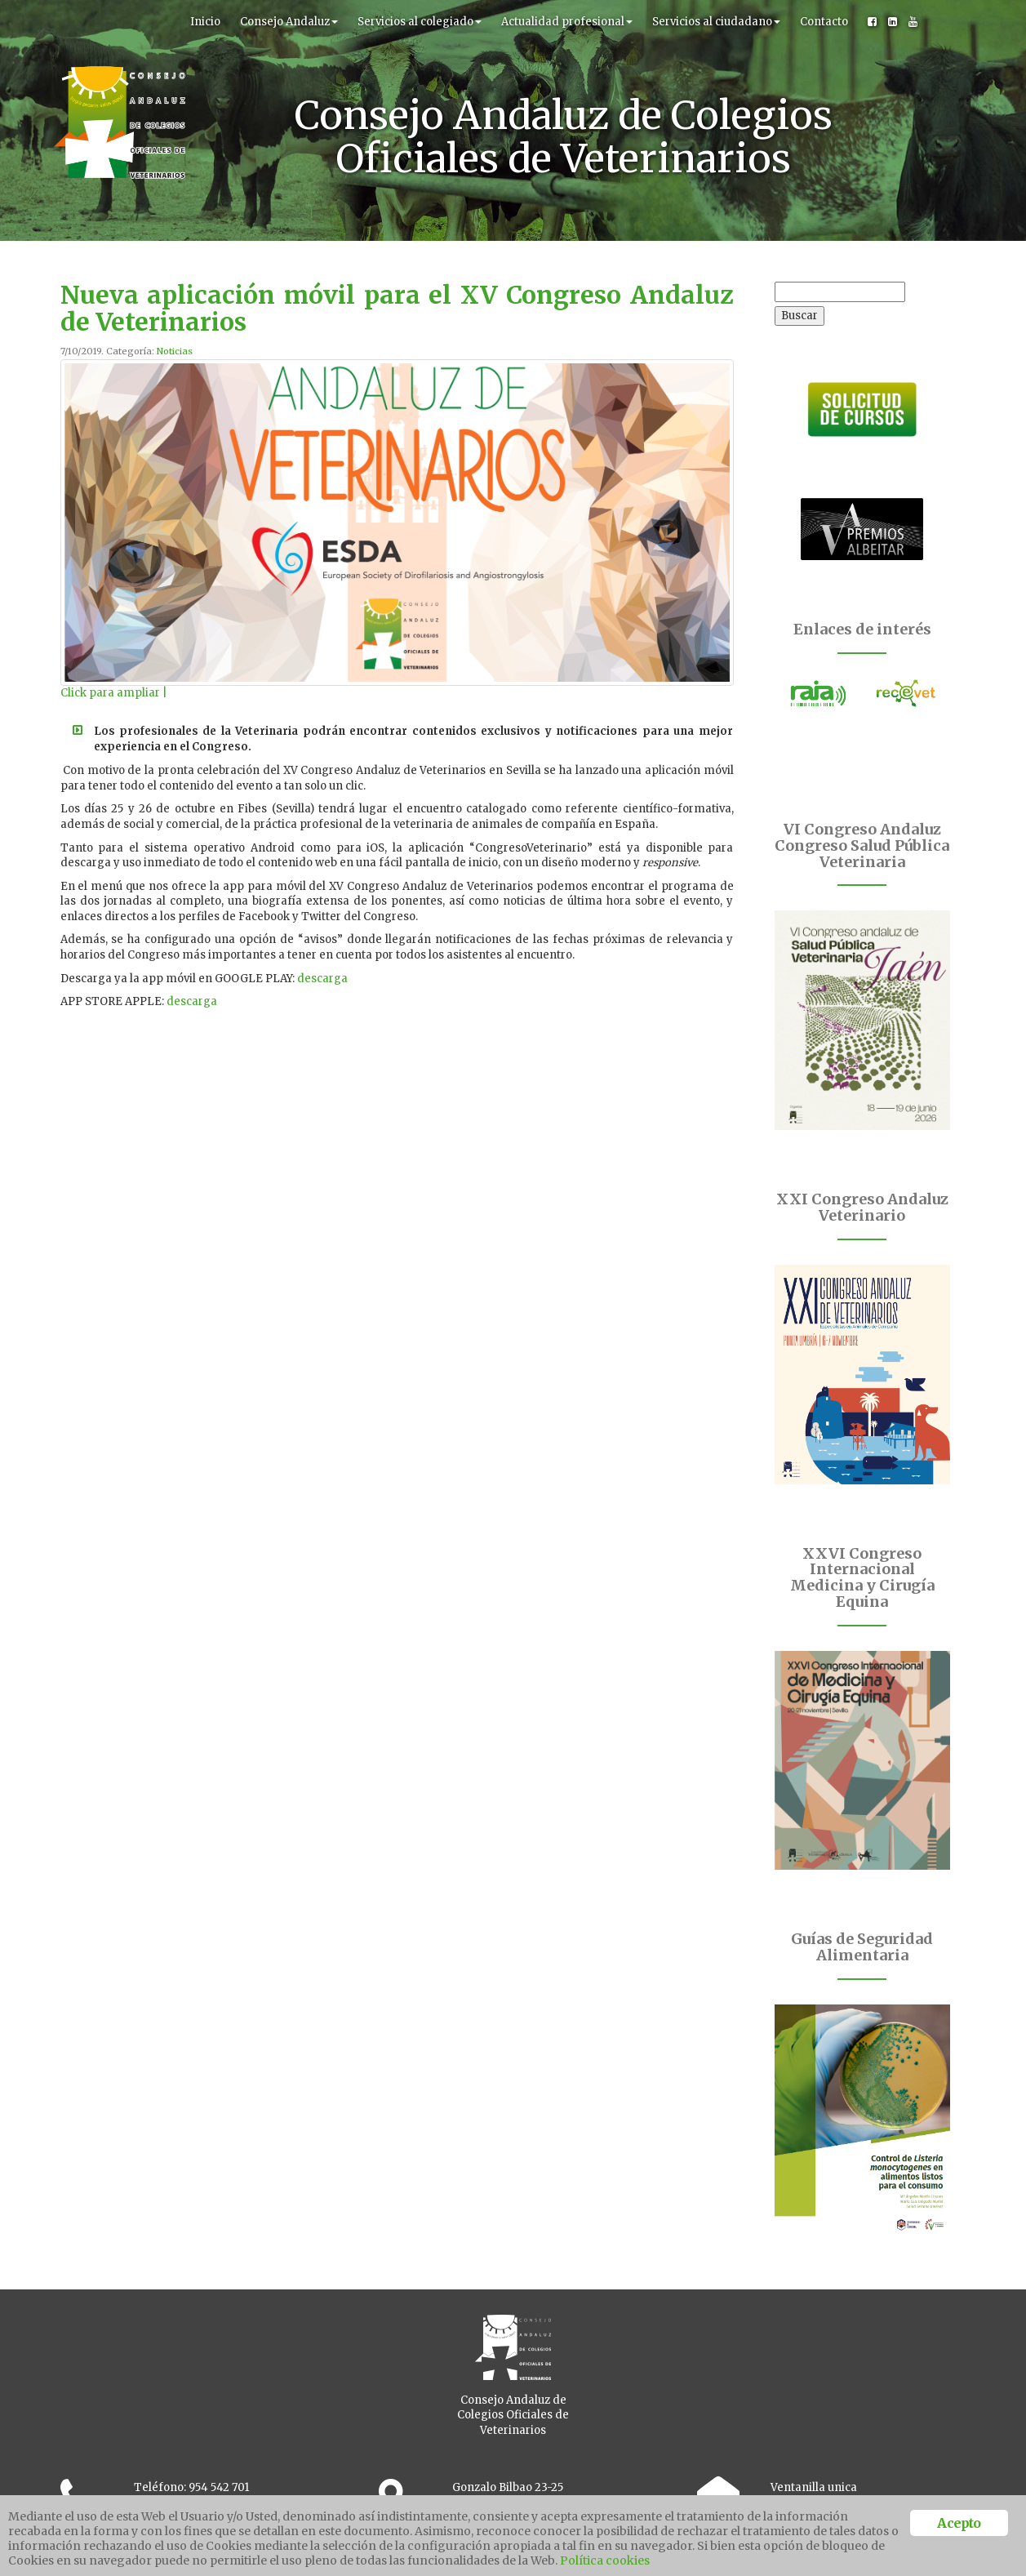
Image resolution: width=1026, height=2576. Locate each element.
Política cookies (605, 2560)
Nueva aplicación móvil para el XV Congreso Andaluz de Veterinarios (397, 308)
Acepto (958, 2523)
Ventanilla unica (814, 2487)
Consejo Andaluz (289, 22)
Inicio (205, 22)
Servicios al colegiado (420, 22)
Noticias (175, 351)
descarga (322, 978)
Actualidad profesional (567, 22)
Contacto (824, 22)
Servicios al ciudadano (716, 22)
